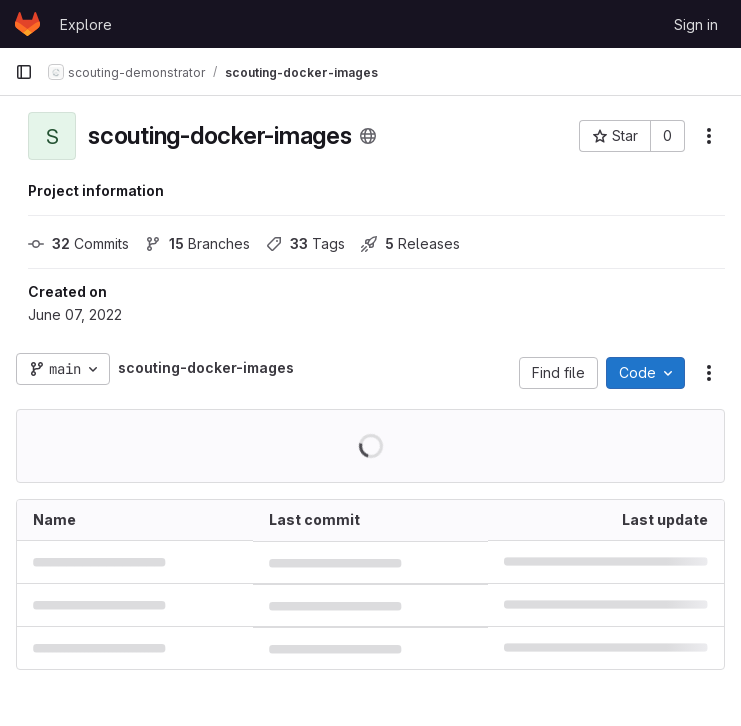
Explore (86, 24)
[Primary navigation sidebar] (24, 72)
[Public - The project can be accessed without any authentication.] (368, 136)
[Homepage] (27, 24)
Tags (305, 243)
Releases (410, 243)
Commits (78, 243)
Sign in (696, 24)
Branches (197, 243)
